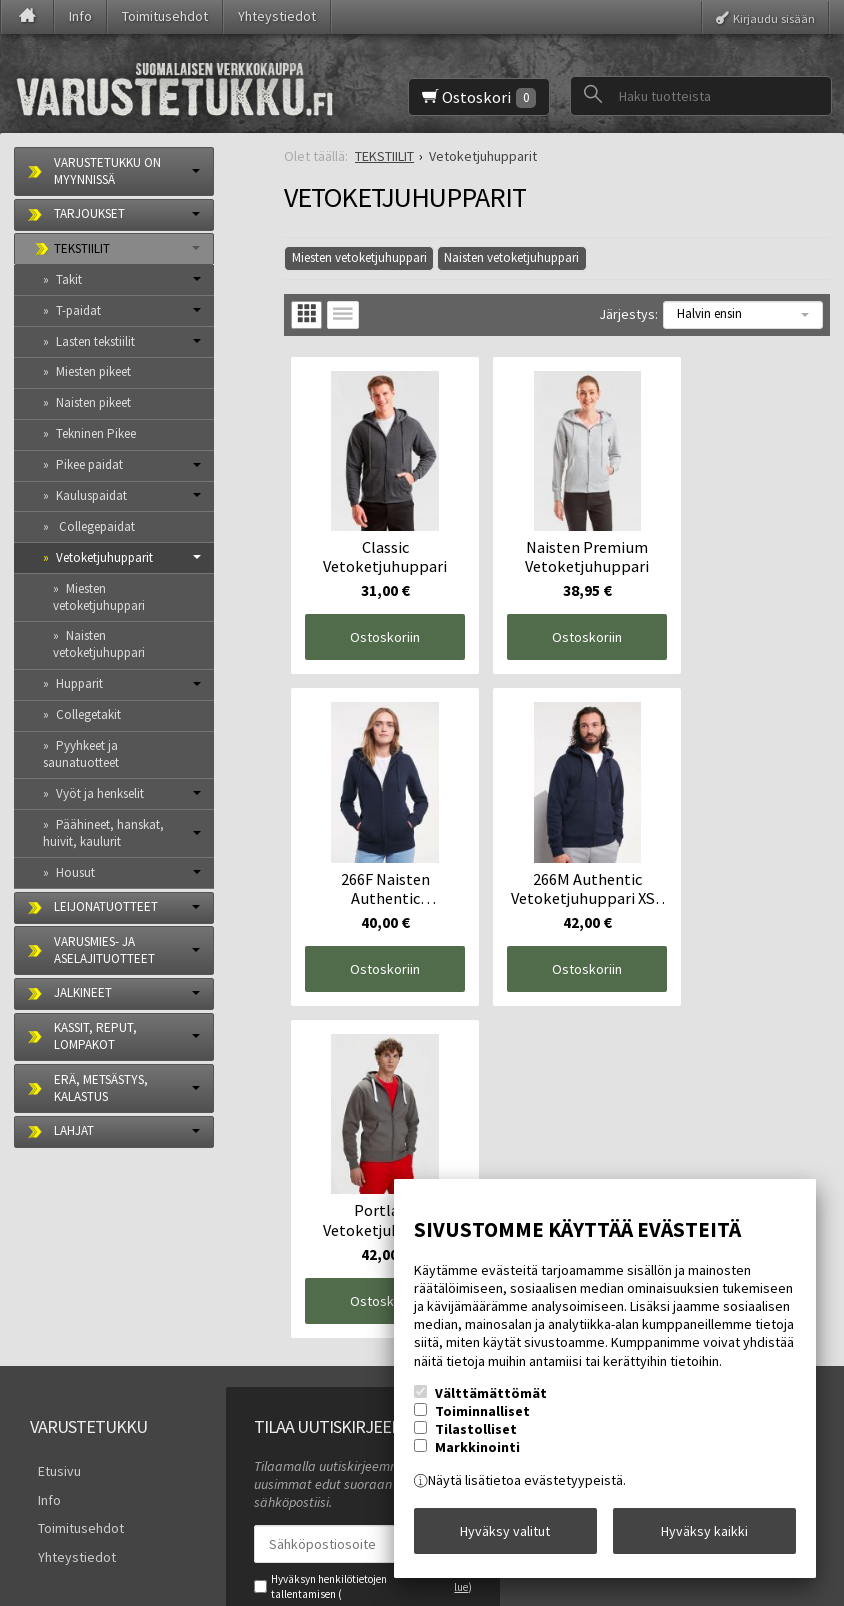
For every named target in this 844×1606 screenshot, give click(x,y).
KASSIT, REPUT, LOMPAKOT (95, 1036)
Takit (69, 279)
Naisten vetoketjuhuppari (511, 257)
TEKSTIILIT (82, 248)
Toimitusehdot (165, 16)
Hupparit (79, 683)
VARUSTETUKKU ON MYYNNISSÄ (107, 171)
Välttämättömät (491, 1401)
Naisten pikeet (93, 402)
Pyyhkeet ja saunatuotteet (81, 754)
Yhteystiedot (277, 16)
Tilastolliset (476, 1437)
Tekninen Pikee (96, 433)
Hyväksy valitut (505, 1535)
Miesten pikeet (93, 371)
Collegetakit (88, 714)
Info (80, 16)
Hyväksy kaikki (704, 1535)
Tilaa (281, 1439)
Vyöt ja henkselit (100, 793)
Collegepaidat (95, 526)
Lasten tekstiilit (95, 341)
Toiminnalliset (482, 1419)
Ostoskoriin (375, 617)
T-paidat (78, 310)
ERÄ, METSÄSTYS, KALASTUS (101, 1088)
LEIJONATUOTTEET (106, 906)
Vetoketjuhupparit (104, 557)
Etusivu (51, 1278)
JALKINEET (83, 992)
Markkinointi (477, 1455)
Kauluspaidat (91, 495)
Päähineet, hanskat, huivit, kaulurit (103, 833)
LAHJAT (74, 1130)
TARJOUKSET (89, 213)
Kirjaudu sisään (774, 17)
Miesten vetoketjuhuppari (359, 257)
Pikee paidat (89, 464)
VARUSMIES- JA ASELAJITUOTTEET (104, 950)
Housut (75, 872)
